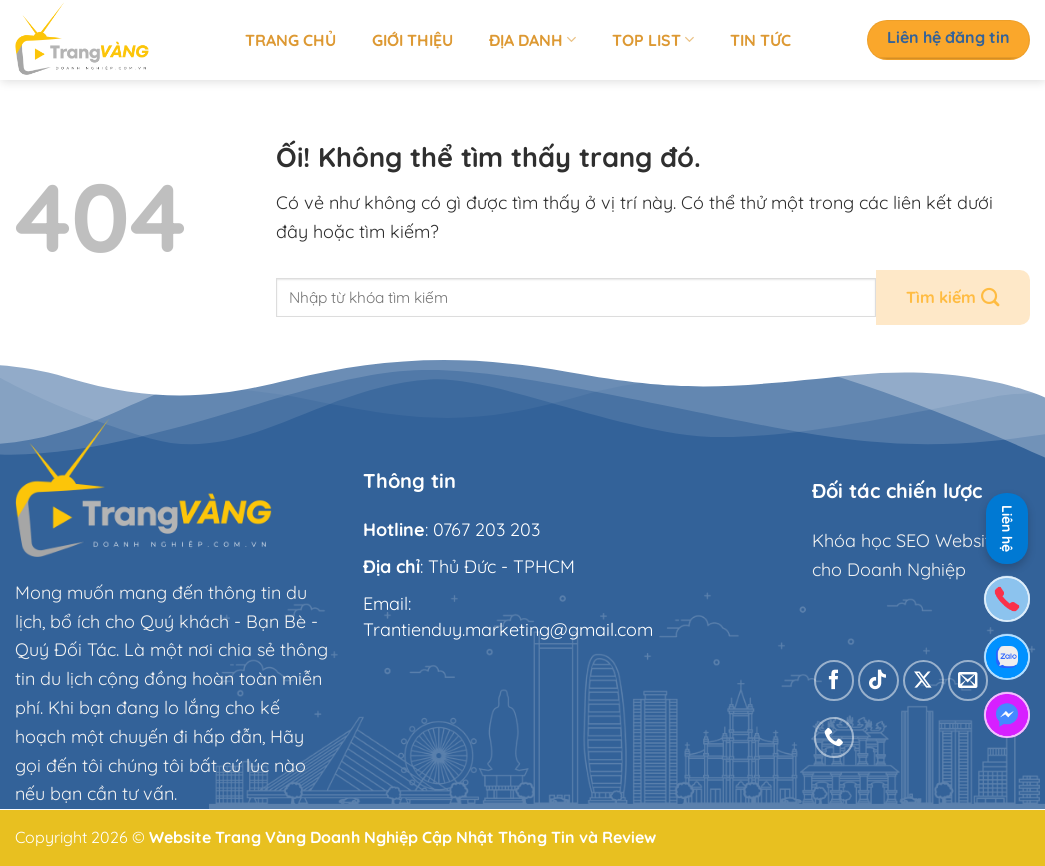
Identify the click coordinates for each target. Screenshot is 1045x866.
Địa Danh (532, 40)
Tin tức (760, 40)
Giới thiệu (412, 40)
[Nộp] (952, 297)
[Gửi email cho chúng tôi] (968, 680)
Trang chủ (290, 40)
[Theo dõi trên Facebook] (834, 680)
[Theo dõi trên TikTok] (878, 680)
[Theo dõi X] (923, 680)
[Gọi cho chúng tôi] (834, 737)
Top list (653, 40)
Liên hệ (1007, 525)
